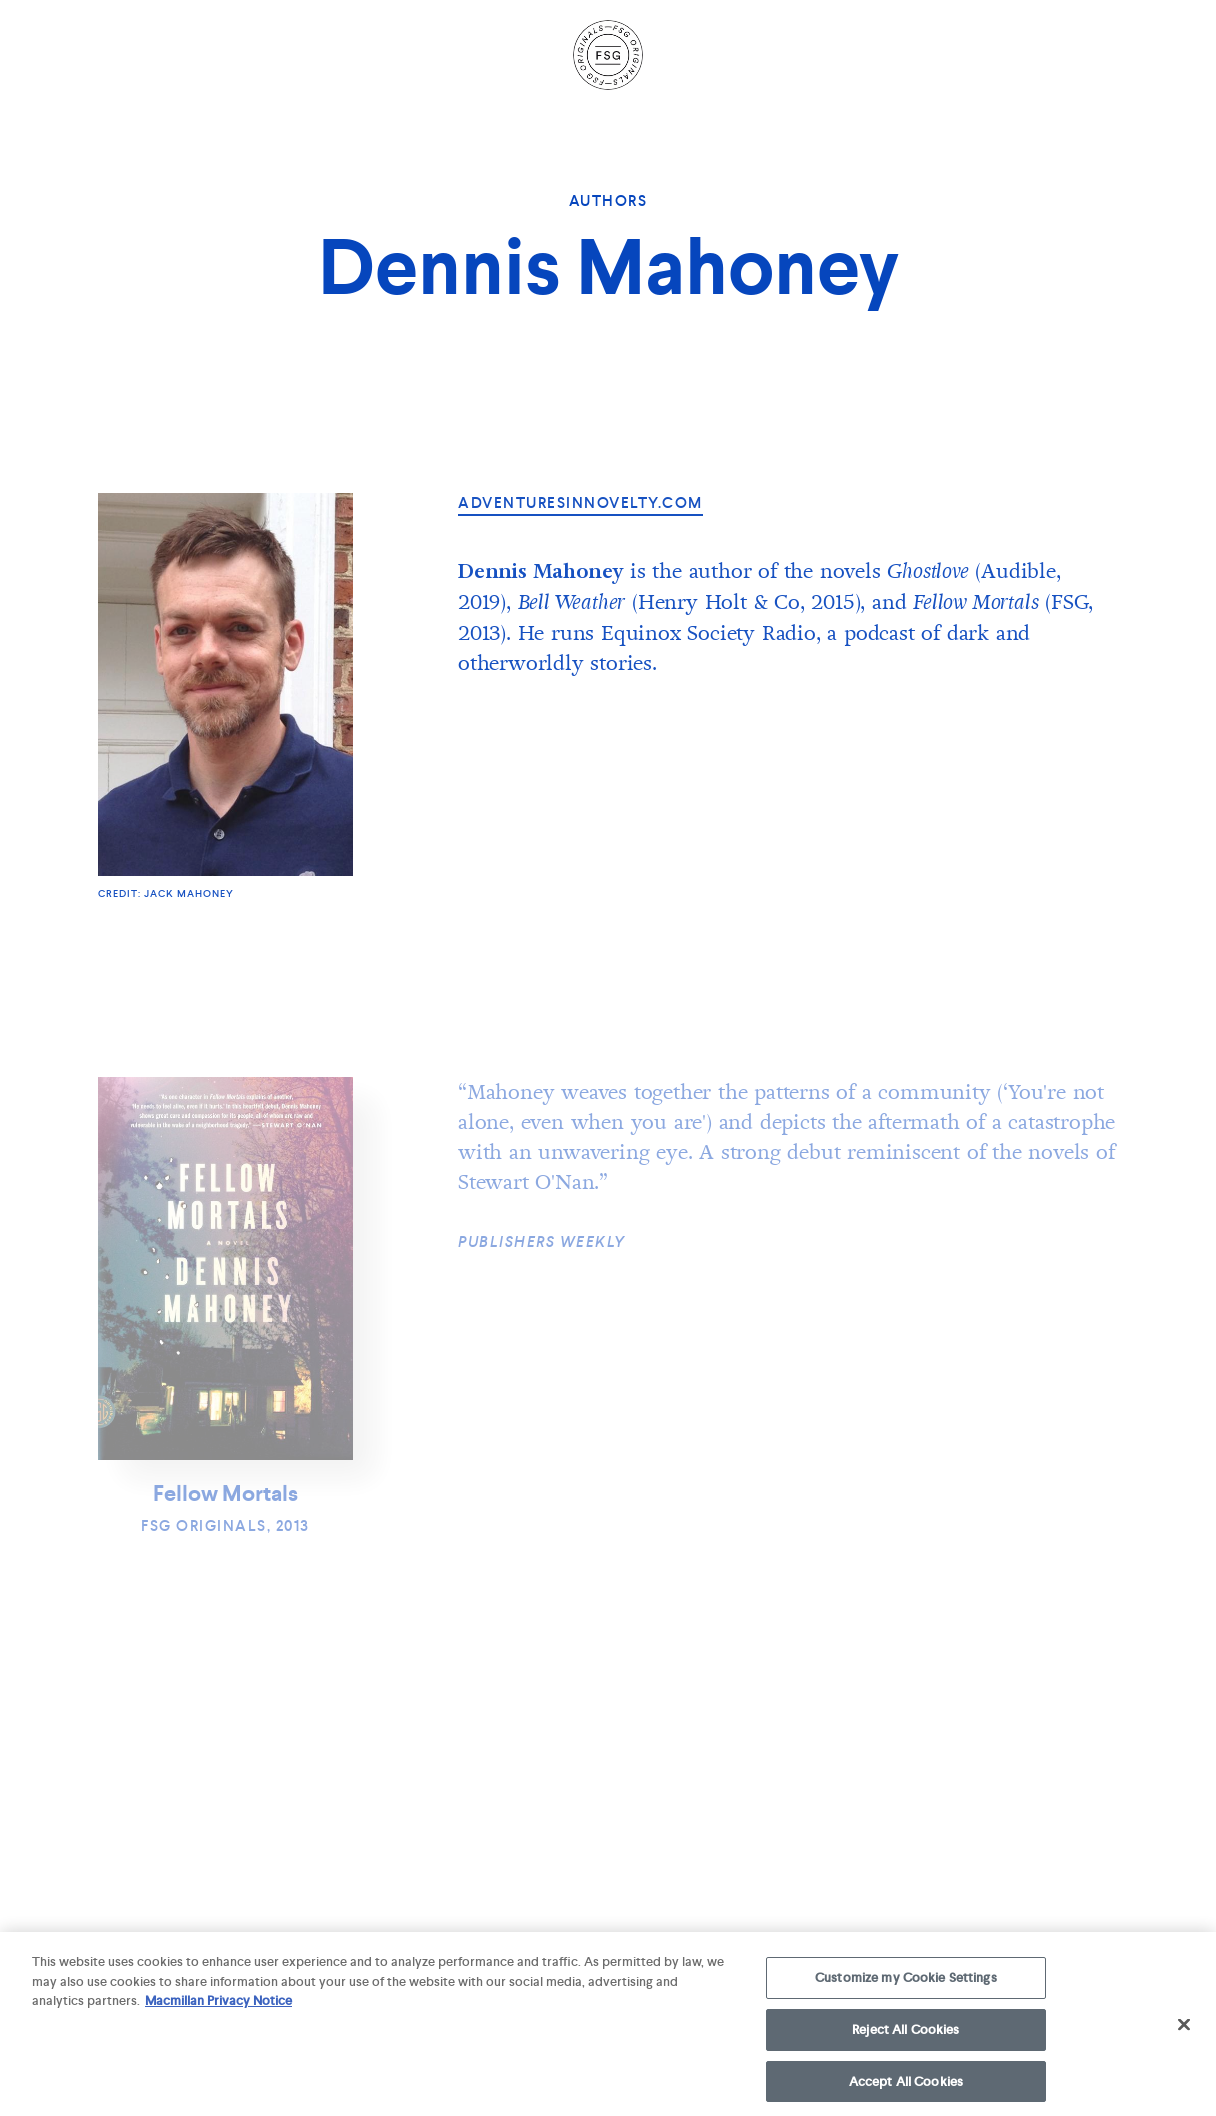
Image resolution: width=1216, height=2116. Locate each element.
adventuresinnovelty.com (580, 503)
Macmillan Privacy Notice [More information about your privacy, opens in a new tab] (218, 2007)
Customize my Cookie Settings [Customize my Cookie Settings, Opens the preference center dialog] (906, 1984)
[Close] (1184, 2031)
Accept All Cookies (906, 2087)
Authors (608, 201)
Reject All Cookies (905, 2036)
